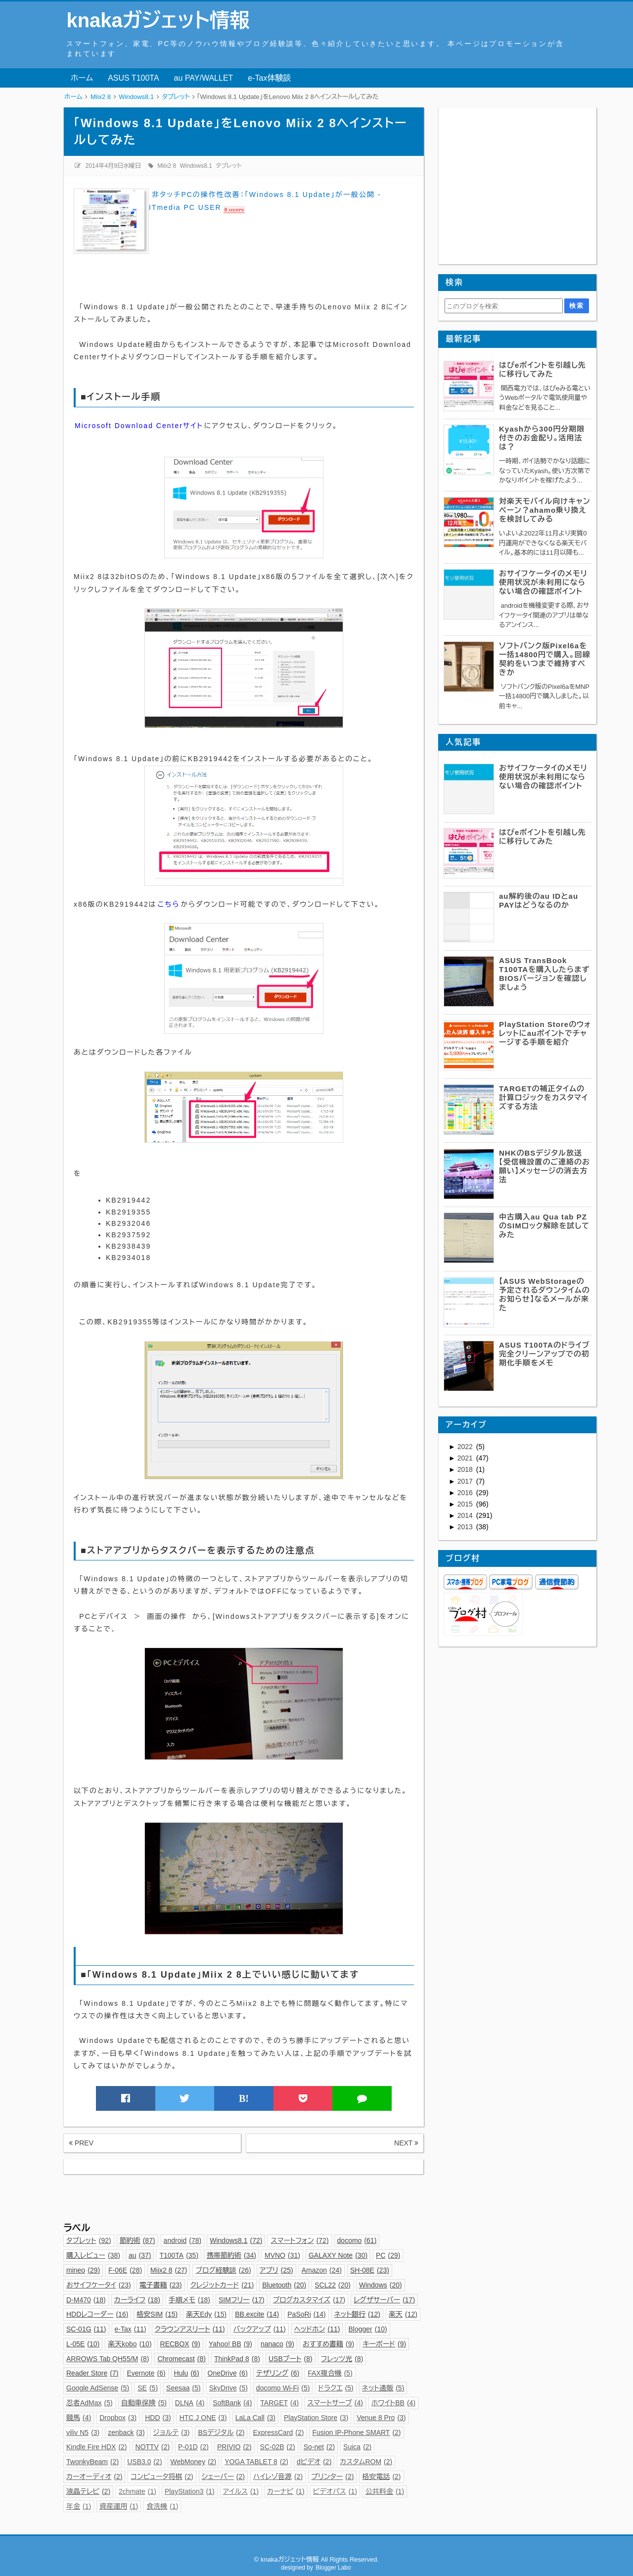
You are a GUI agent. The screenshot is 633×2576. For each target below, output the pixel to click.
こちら (169, 904)
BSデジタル (221, 2432)
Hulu (186, 2373)
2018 (466, 1469)
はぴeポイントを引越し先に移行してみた (542, 369)
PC (388, 2255)
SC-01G (86, 2329)
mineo (83, 2270)
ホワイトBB (393, 2403)
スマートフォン (299, 2240)
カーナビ (285, 2491)
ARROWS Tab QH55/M (107, 2359)
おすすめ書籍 (328, 2344)
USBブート (291, 2359)
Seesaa (183, 2388)
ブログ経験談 (223, 2270)
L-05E (82, 2344)
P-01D (193, 2447)
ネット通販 (383, 2388)
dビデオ (314, 2462)
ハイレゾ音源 (278, 2476)
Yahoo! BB (230, 2344)
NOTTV (153, 2447)
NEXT (406, 2143)
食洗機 (162, 2506)
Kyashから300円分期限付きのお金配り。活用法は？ (542, 438)
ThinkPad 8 (237, 2359)
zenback (126, 2432)
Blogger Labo (333, 2567)
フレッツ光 (342, 2359)
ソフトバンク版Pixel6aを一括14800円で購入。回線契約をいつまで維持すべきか (544, 659)
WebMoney (194, 2462)
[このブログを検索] (503, 305)
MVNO (282, 2255)
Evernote (146, 2373)
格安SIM (157, 2314)
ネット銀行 (357, 2314)
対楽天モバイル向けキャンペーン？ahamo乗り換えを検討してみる (544, 510)
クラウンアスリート (190, 2329)
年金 (78, 2506)
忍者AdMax (89, 2403)
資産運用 (118, 2506)
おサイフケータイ (98, 2285)
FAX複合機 (330, 2373)
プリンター (332, 2476)
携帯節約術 (231, 2255)
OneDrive (228, 2373)
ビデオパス (335, 2491)
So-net (319, 2447)
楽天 (403, 2314)
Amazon (322, 2270)
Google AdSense (97, 2388)
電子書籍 (160, 2285)
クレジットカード (222, 2285)
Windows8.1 (196, 165)
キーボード (384, 2344)
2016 (466, 1493)
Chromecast (181, 2359)
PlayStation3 (190, 2491)
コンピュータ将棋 (162, 2476)
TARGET (279, 2403)
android (183, 2240)
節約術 (137, 2240)
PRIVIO (234, 2447)
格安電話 (381, 2476)
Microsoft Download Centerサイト (139, 426)
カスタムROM (366, 2462)
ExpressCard (278, 2432)
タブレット (228, 165)
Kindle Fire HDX (96, 2447)
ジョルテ (171, 2432)
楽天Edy (206, 2314)
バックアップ (259, 2329)
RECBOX (180, 2344)
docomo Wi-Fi (283, 2388)
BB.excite (257, 2314)
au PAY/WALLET (203, 78)
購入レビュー (93, 2255)
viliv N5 (82, 2432)
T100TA (178, 2255)
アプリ (276, 2270)
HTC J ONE (203, 2418)
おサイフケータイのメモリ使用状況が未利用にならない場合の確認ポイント (543, 582)
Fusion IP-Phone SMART (356, 2432)
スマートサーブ (335, 2403)
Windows (380, 2285)
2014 (466, 1515)
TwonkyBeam (92, 2462)
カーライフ (137, 2300)
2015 (466, 1504)
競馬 (78, 2418)
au (140, 2255)
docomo (357, 2240)
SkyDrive (228, 2388)
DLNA (190, 2403)
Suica (357, 2447)
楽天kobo (129, 2344)
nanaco (277, 2344)
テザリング (277, 2373)
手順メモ (189, 2300)
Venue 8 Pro (381, 2418)
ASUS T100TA (133, 78)
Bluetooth (284, 2285)
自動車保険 (144, 2403)
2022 (466, 1447)
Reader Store (92, 2373)
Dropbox (117, 2418)
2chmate (137, 2491)
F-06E (125, 2270)
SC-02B (277, 2447)
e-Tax (130, 2329)
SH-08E (369, 2270)
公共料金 (384, 2491)
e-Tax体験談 (269, 78)
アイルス (241, 2491)
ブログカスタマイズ (309, 2300)
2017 (466, 1481)
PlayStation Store (316, 2418)
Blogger (367, 2329)
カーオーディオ (94, 2476)
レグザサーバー (384, 2300)
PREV (81, 2143)
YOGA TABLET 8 (256, 2462)
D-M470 (86, 2300)
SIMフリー (242, 2300)
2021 (466, 1458)
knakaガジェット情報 (157, 20)
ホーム (82, 78)
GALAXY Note (338, 2255)
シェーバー (223, 2476)
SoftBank (232, 2403)
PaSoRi (306, 2314)
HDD (158, 2418)
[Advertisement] (243, 2196)
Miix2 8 (166, 165)
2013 (466, 1527)
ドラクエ (335, 2388)
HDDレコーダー (97, 2314)
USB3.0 (144, 2462)
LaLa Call (255, 2418)
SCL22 (333, 2285)
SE (147, 2388)
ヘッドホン (317, 2329)
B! (244, 2098)
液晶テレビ (88, 2491)
